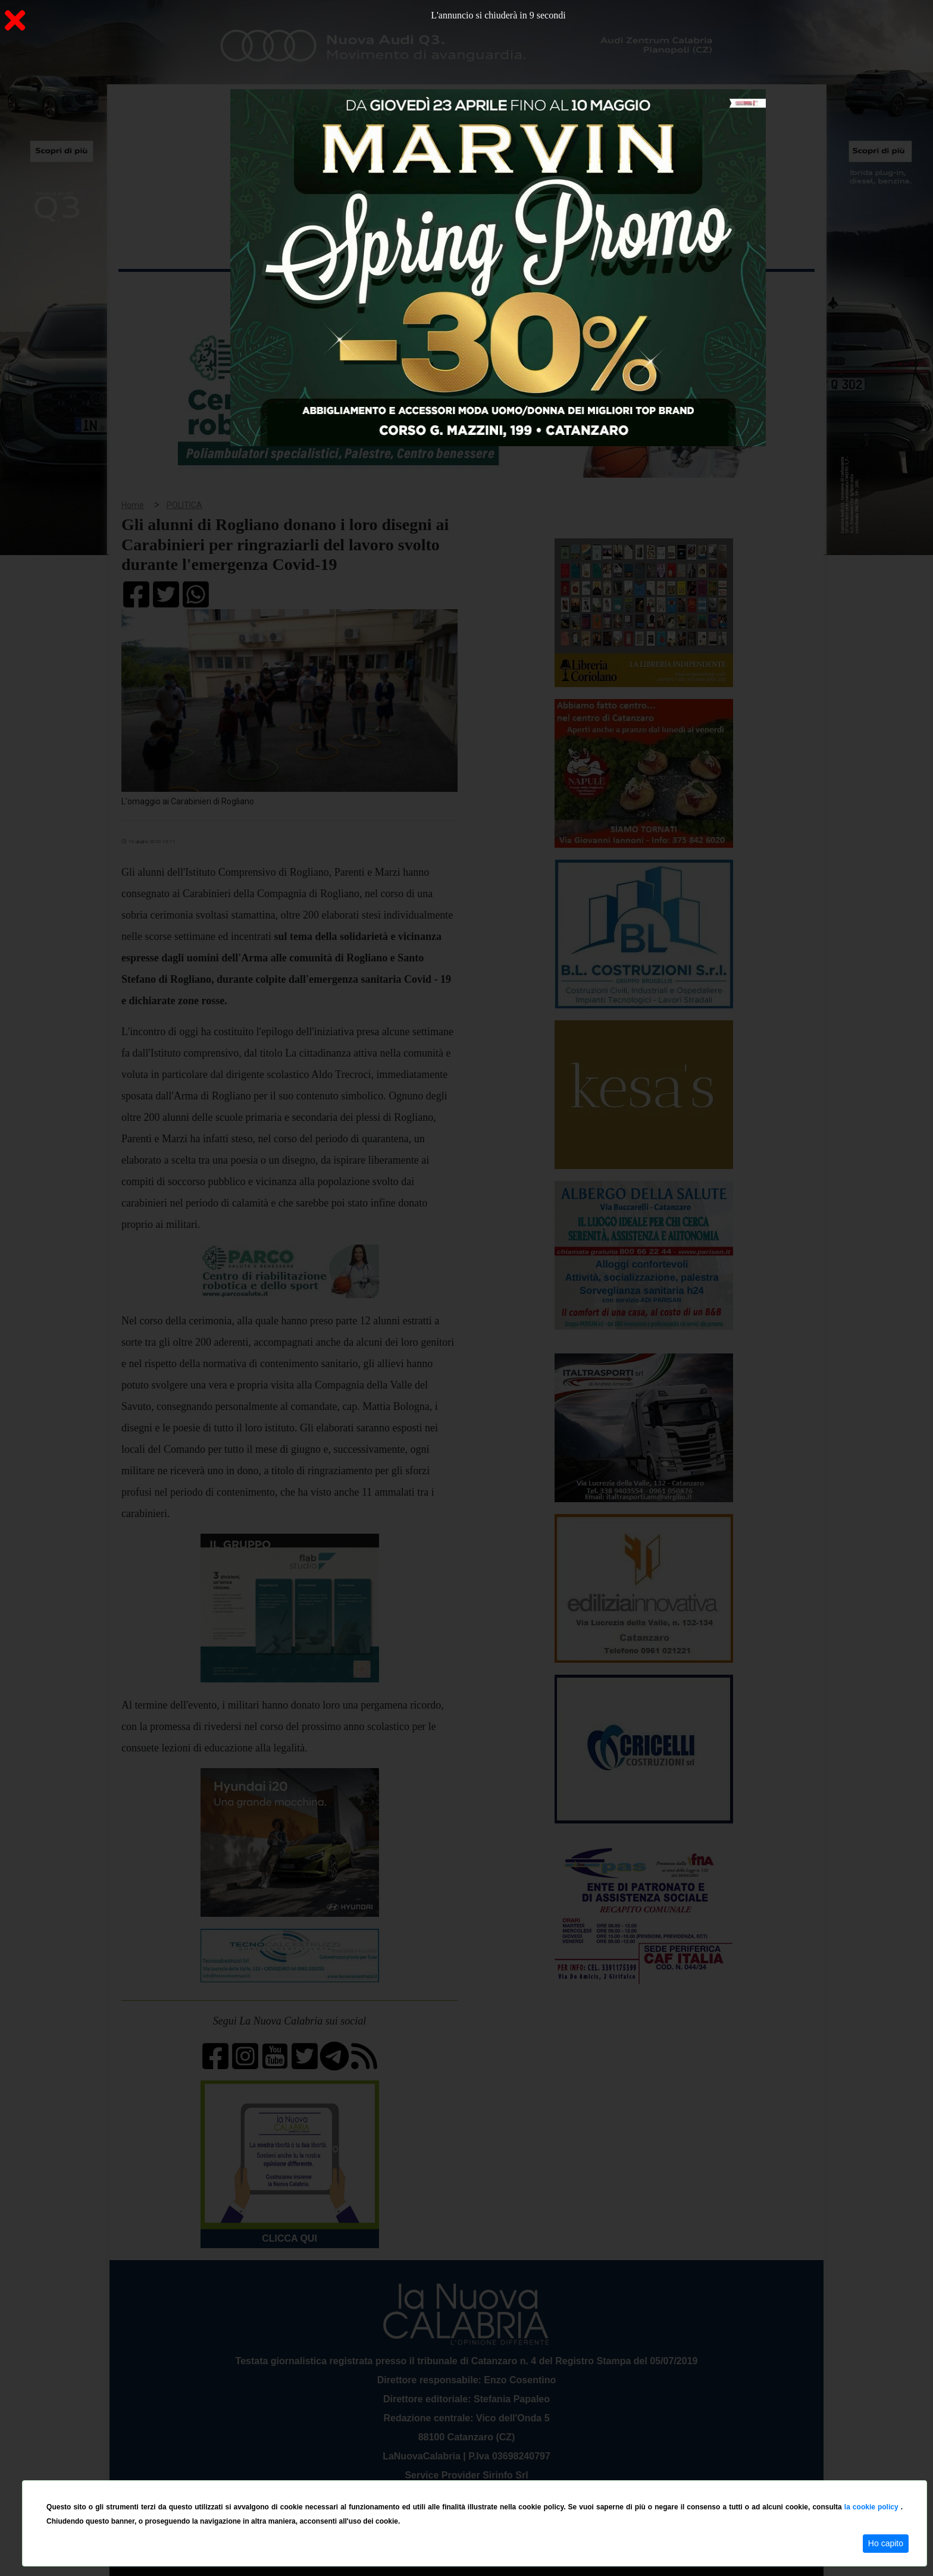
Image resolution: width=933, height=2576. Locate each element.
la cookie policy (872, 2507)
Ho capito (885, 2543)
